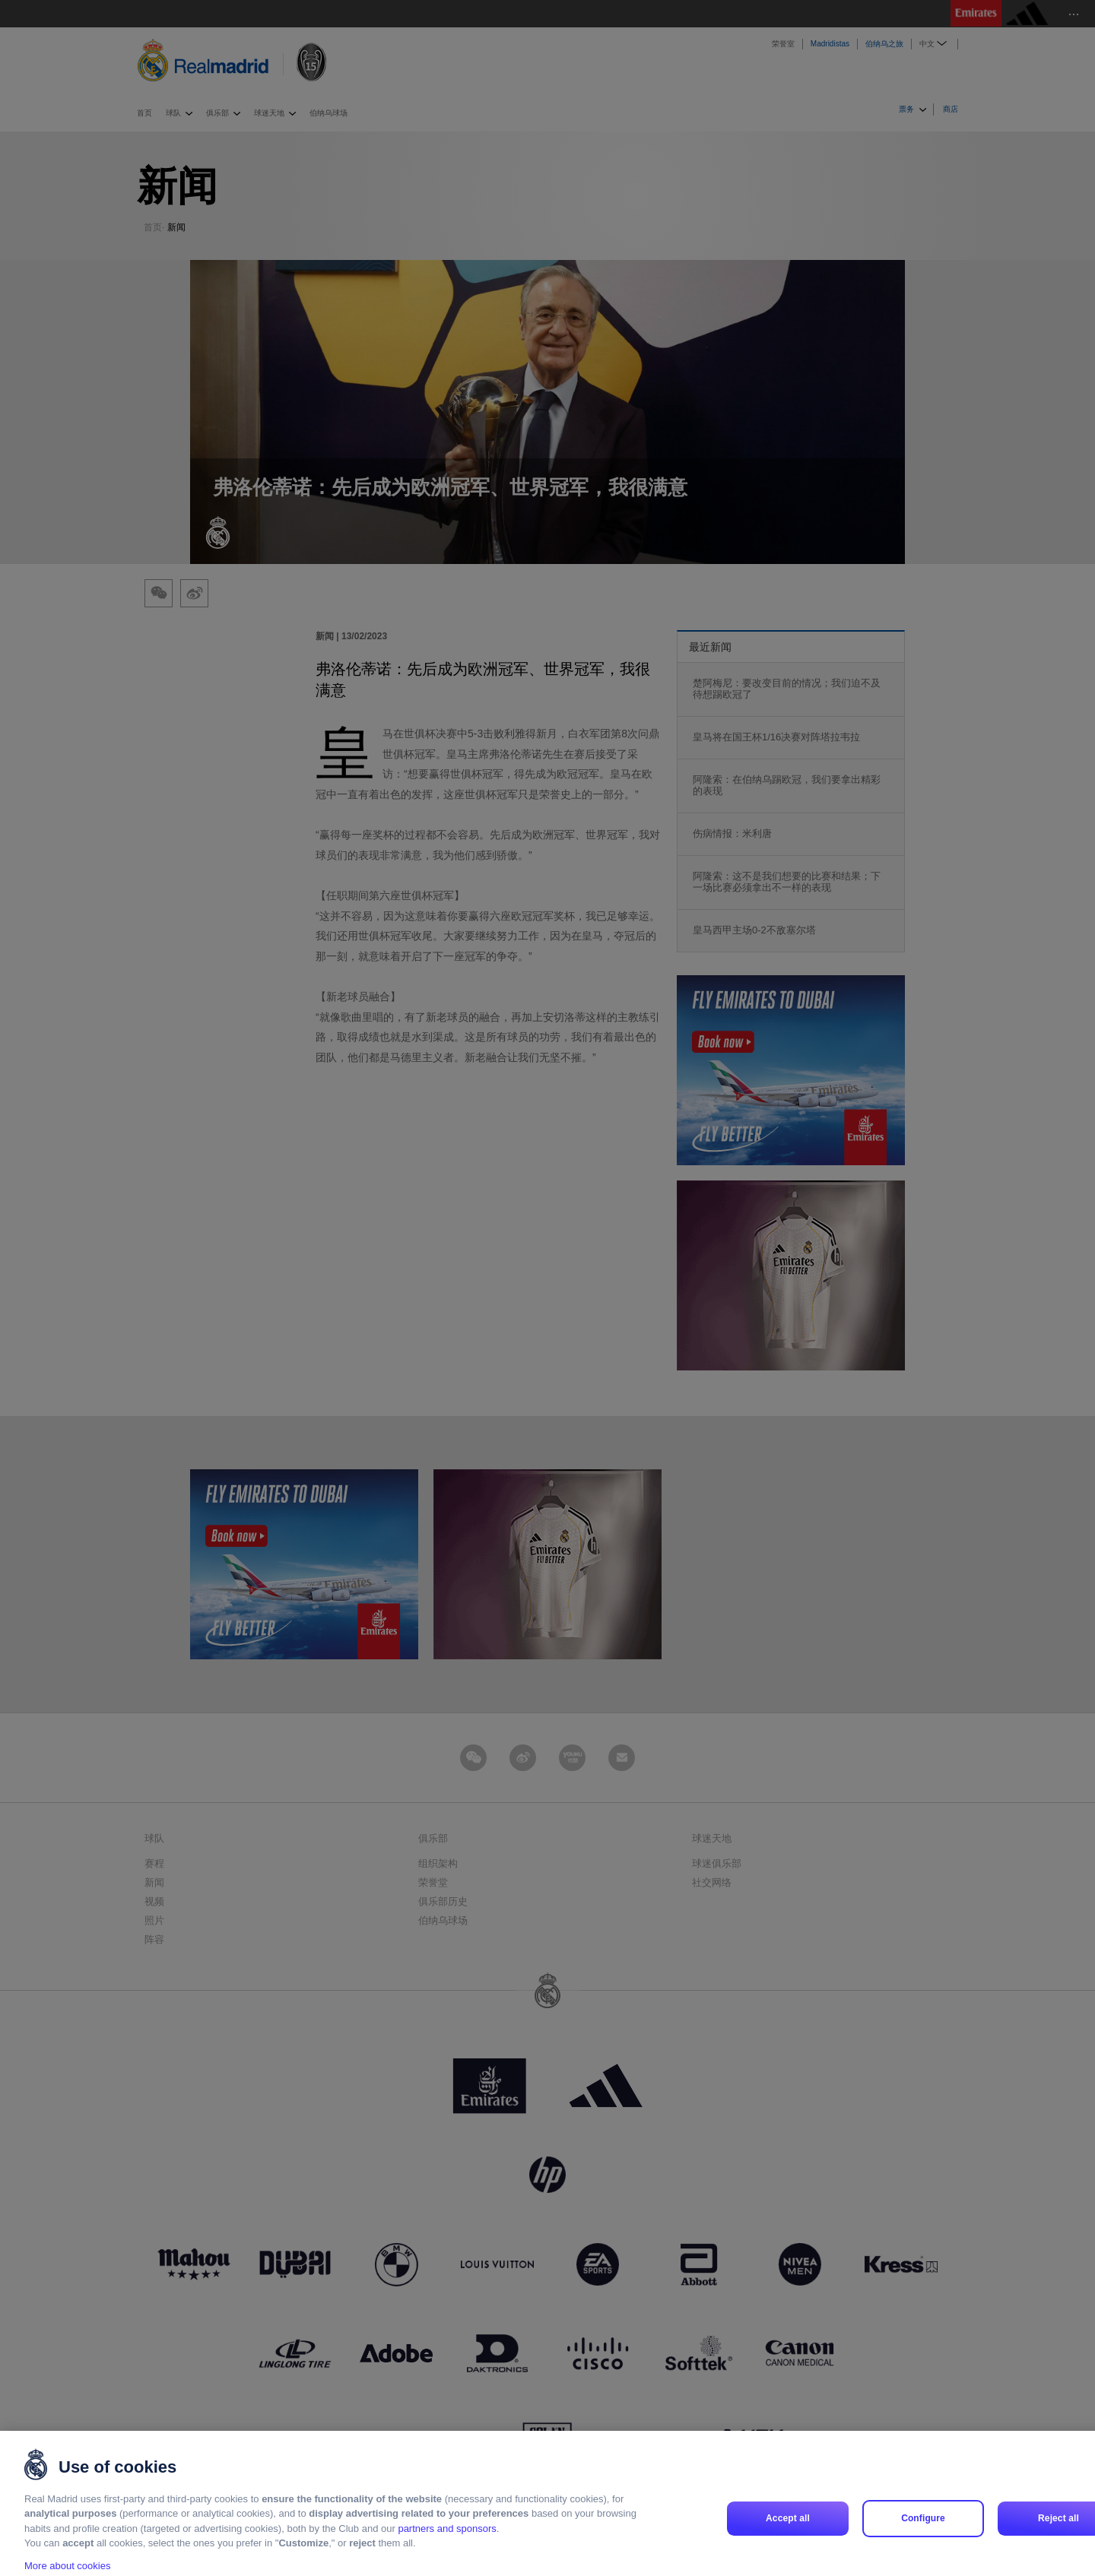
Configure (923, 2536)
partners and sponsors (447, 2546)
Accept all (788, 2536)
